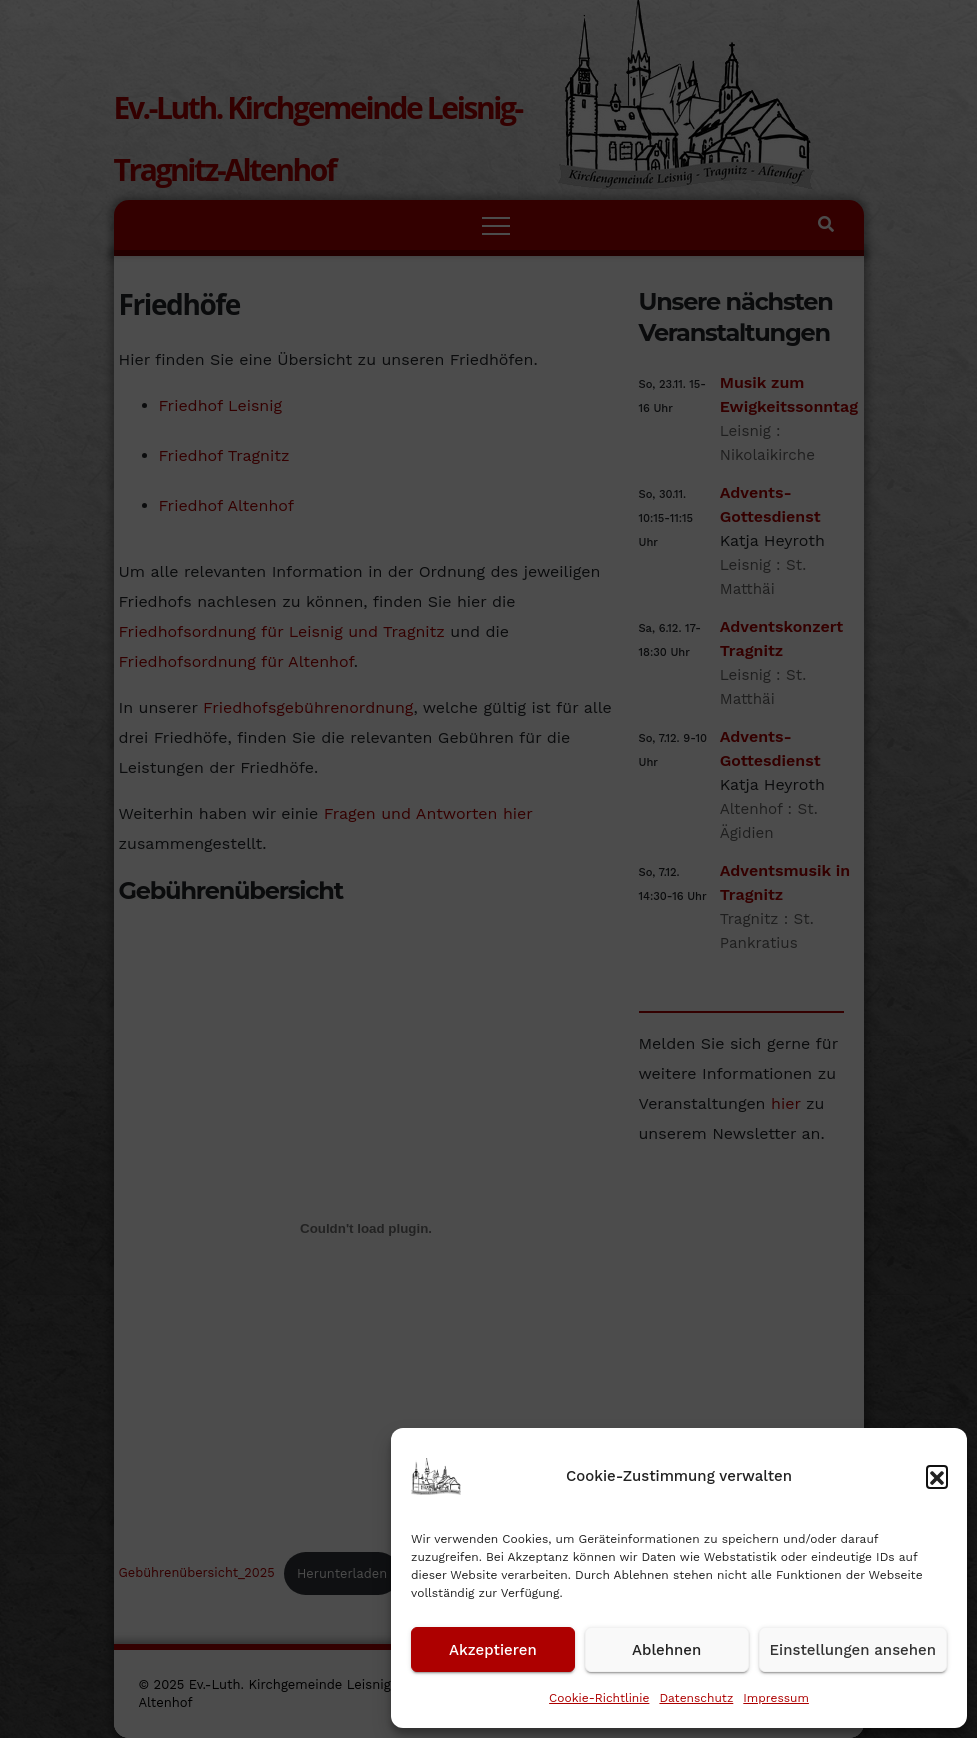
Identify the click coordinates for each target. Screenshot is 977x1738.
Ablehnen (666, 1650)
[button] (937, 1476)
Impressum (776, 1698)
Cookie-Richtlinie (599, 1698)
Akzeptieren (493, 1650)
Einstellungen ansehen (853, 1650)
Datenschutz (696, 1698)
